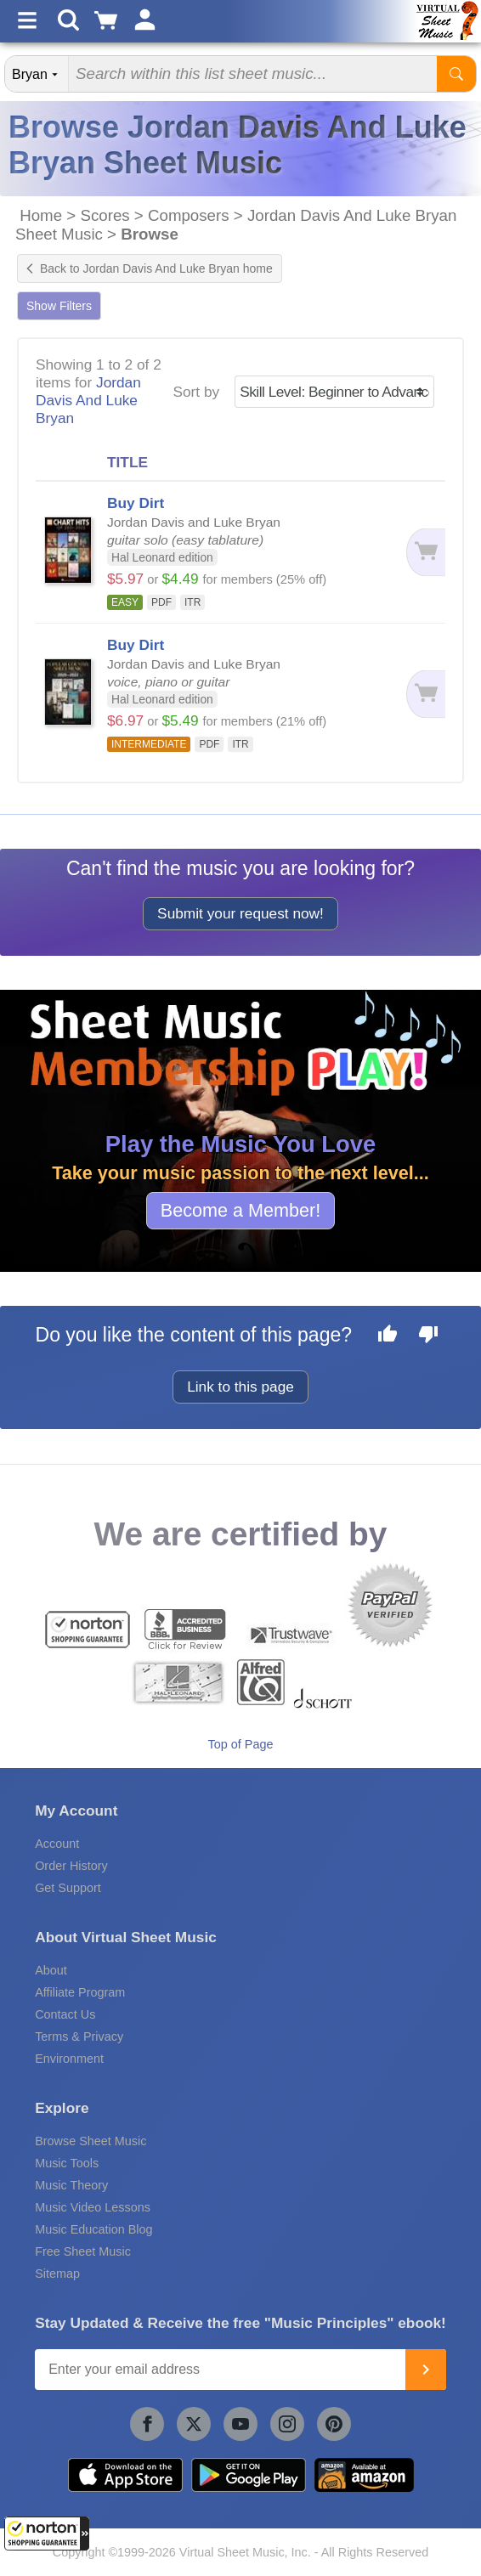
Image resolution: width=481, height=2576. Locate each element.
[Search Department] (37, 74)
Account (57, 1843)
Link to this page (240, 1386)
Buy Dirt (135, 502)
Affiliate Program (80, 1992)
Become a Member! (240, 1210)
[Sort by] (334, 392)
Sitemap (57, 2273)
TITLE (127, 462)
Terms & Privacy (79, 2036)
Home (41, 215)
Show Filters (59, 306)
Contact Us (65, 2014)
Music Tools (67, 2163)
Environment (69, 2058)
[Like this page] (388, 1336)
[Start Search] (456, 74)
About (51, 1970)
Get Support (68, 1888)
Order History (71, 1866)
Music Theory (71, 2185)
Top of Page (241, 1744)
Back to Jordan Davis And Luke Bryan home (149, 268)
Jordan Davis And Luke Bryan (88, 400)
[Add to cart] (420, 552)
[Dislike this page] (428, 1336)
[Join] (425, 2369)
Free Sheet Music (83, 2251)
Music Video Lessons (92, 2207)
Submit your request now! (240, 913)
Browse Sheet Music (90, 2141)
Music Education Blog (93, 2229)
